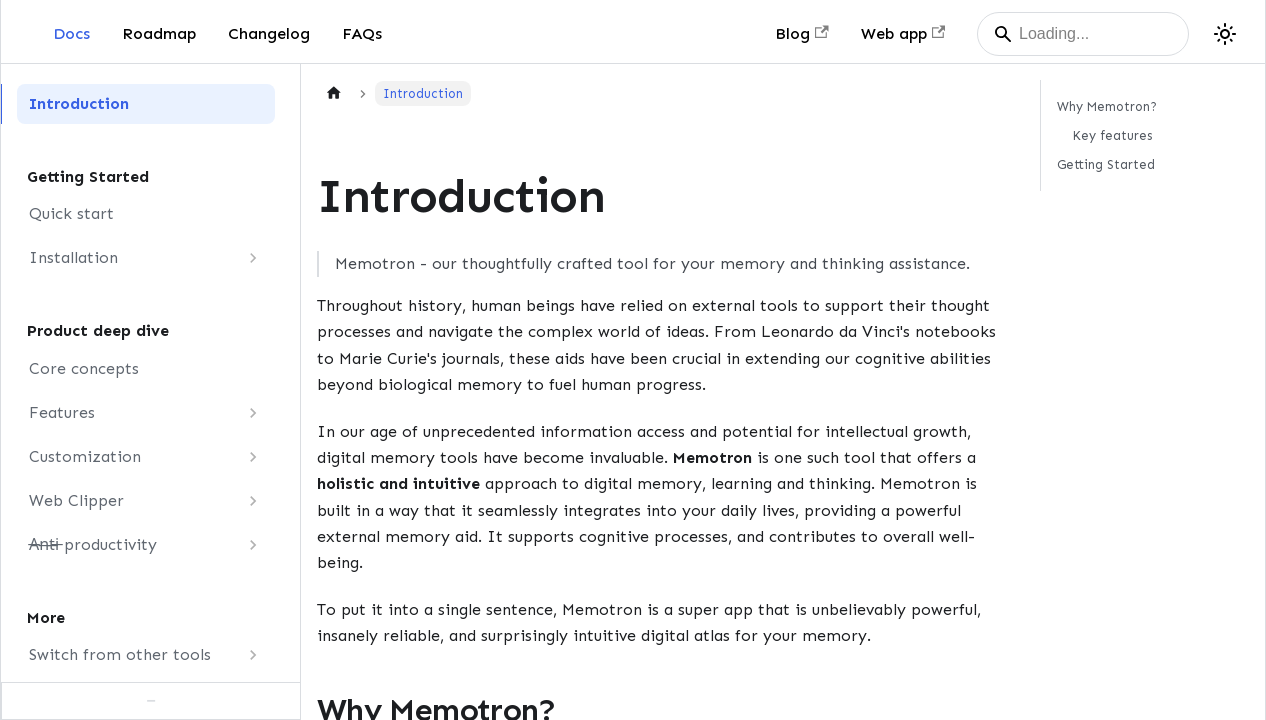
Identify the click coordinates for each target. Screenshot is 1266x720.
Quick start (71, 213)
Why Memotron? (1107, 106)
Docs (71, 33)
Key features (1112, 135)
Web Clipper (76, 500)
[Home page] (334, 93)
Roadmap (159, 33)
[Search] (1083, 34)
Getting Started (1106, 164)
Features (62, 412)
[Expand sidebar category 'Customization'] (253, 457)
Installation (73, 257)
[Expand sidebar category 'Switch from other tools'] (253, 655)
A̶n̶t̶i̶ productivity (93, 544)
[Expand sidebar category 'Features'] (253, 413)
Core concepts (84, 368)
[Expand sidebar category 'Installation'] (253, 258)
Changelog (269, 33)
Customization (85, 456)
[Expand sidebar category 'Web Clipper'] (253, 501)
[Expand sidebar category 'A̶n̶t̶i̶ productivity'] (253, 545)
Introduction (79, 103)
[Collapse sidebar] (151, 701)
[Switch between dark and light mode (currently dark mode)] (1225, 34)
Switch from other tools (120, 654)
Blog (801, 33)
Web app (903, 33)
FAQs (362, 33)
